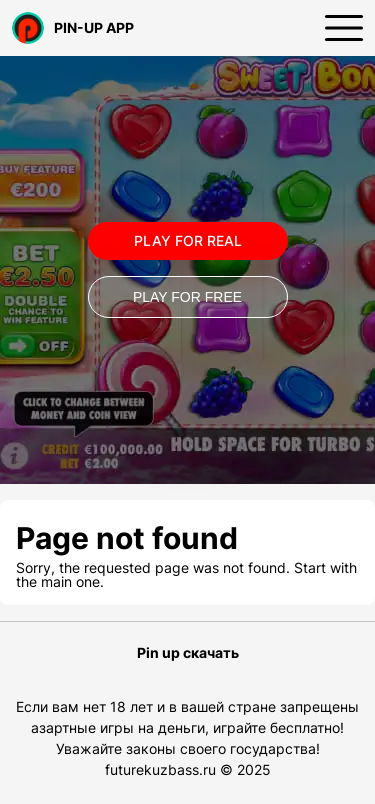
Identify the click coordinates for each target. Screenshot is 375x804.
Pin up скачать (188, 653)
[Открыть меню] (344, 28)
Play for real (188, 240)
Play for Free (187, 297)
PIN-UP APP (73, 28)
